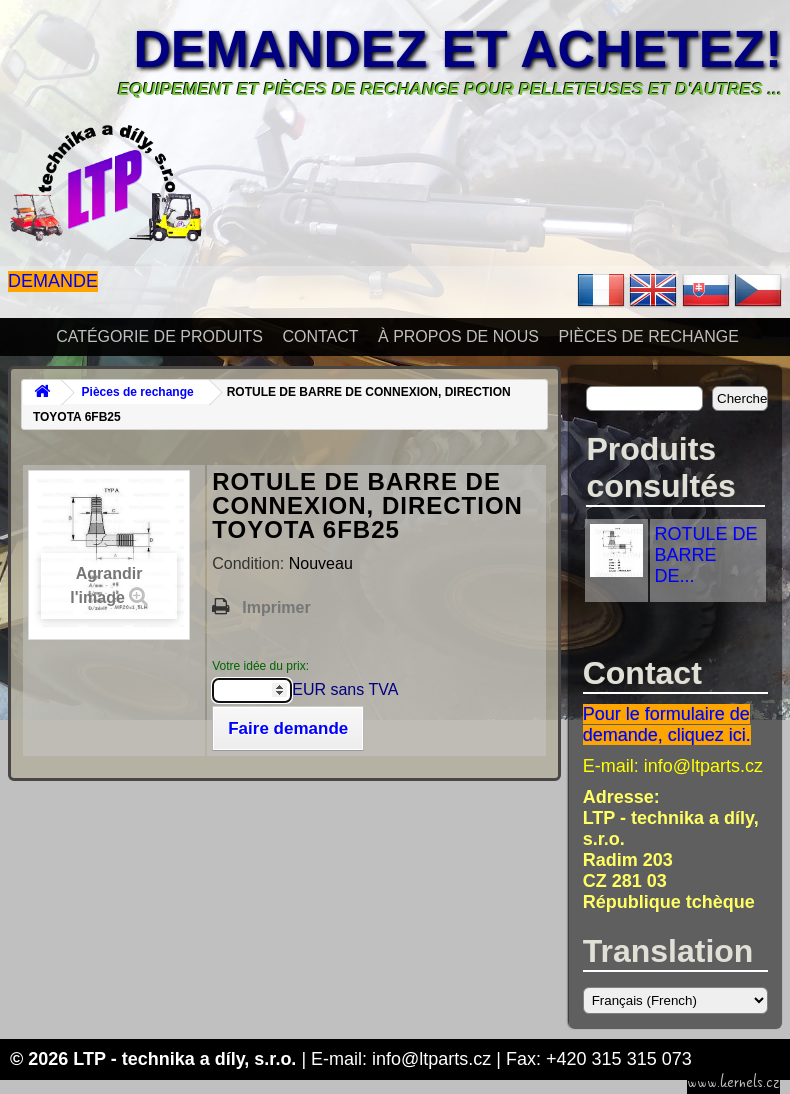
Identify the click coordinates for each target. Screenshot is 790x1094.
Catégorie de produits (159, 336)
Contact (320, 336)
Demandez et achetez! (457, 49)
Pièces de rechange (648, 336)
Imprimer (276, 607)
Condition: (250, 563)
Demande (53, 281)
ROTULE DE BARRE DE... (706, 555)
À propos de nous (458, 336)
